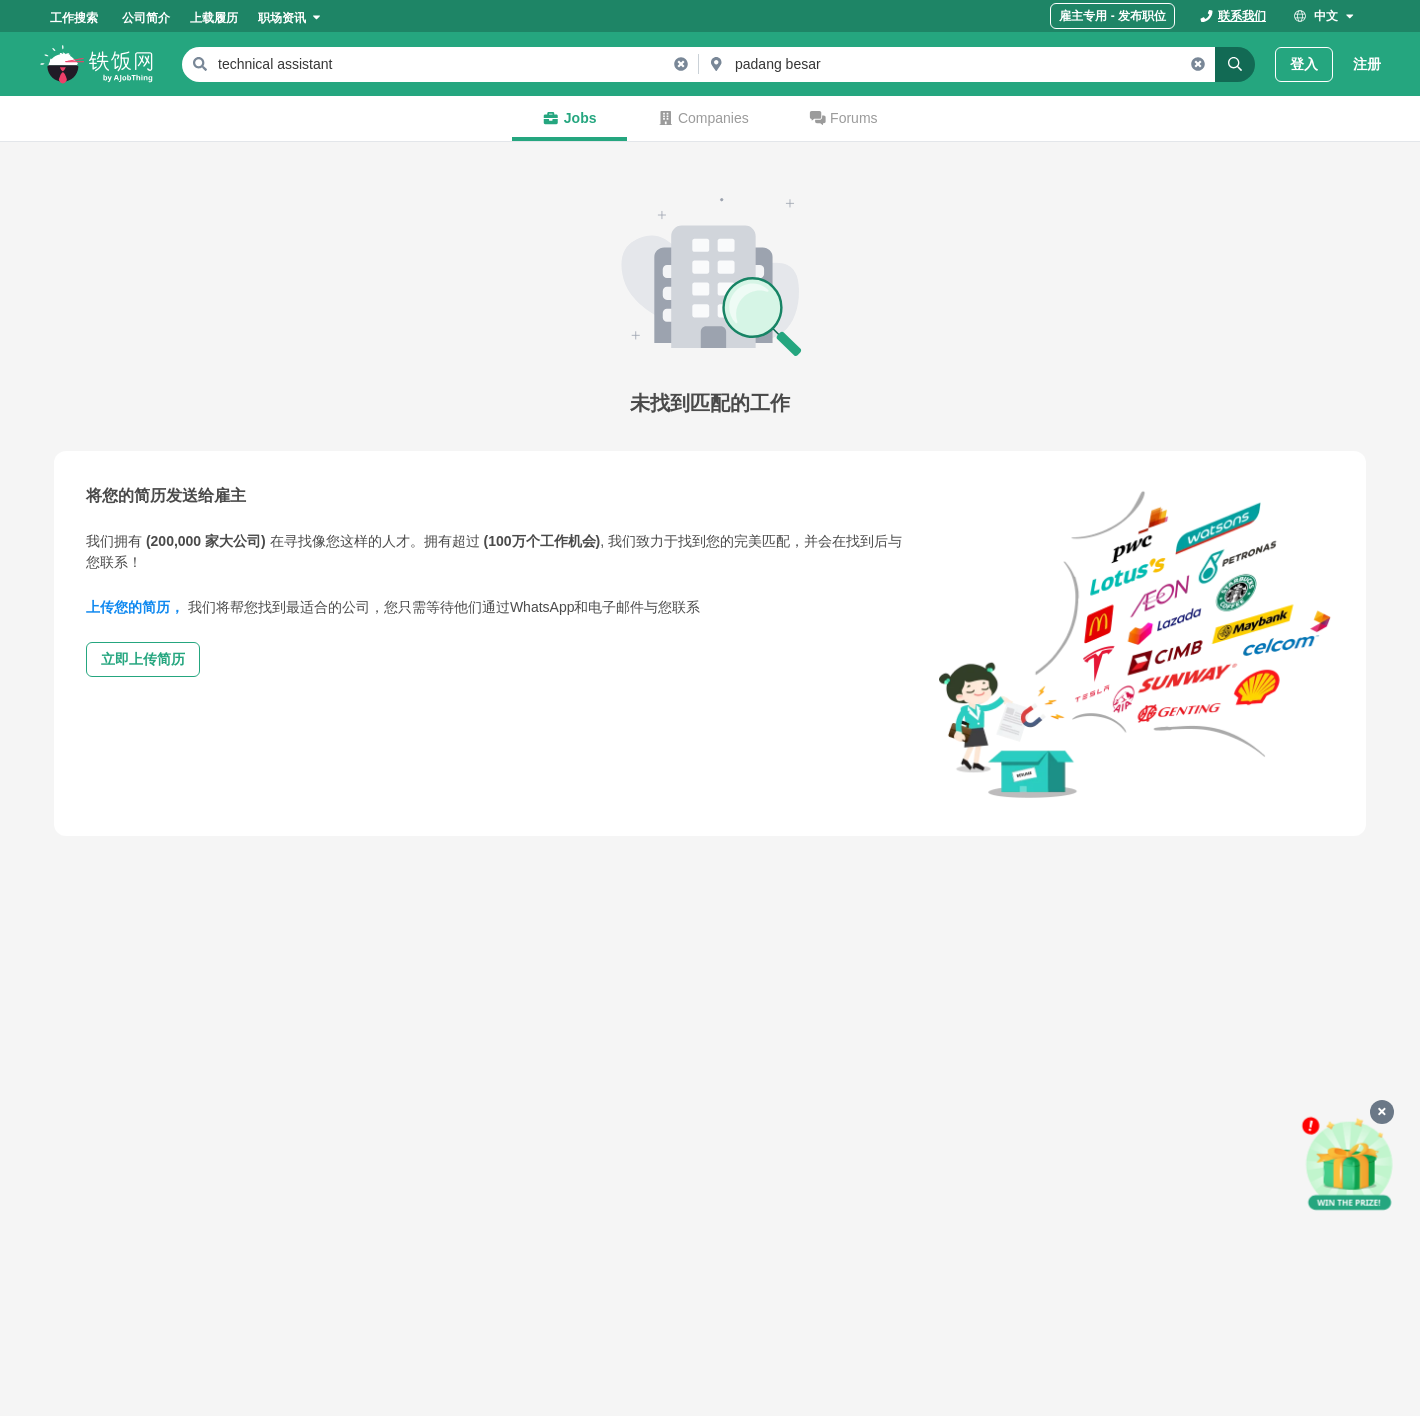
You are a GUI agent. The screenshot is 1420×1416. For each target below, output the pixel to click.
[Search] (1235, 64)
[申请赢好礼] (1349, 1164)
